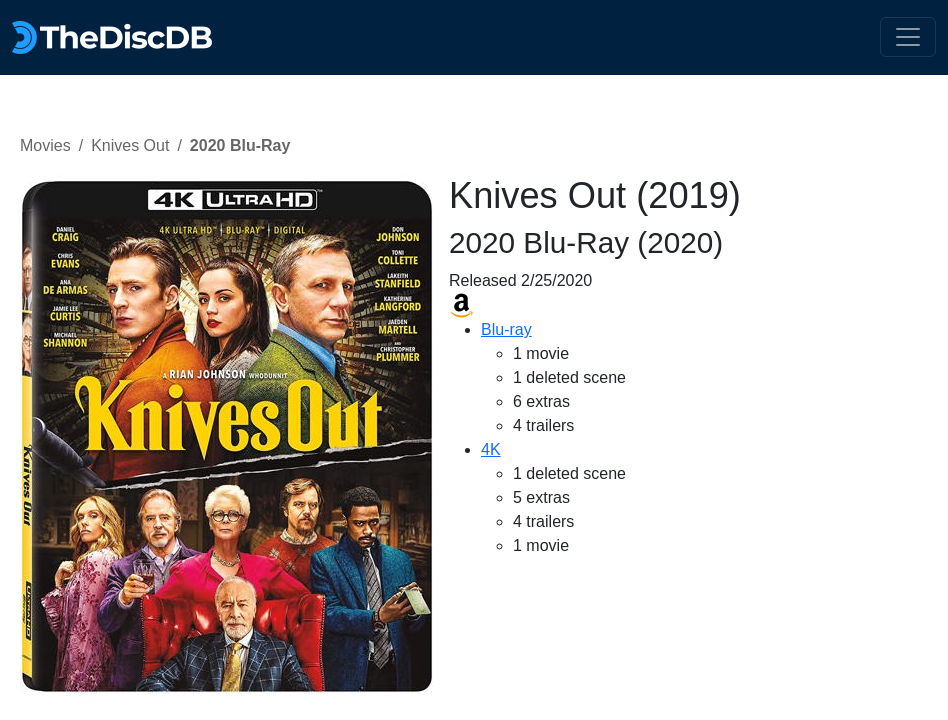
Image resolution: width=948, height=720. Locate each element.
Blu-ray (506, 329)
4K (491, 449)
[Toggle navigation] (908, 37)
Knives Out (130, 145)
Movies (45, 145)
